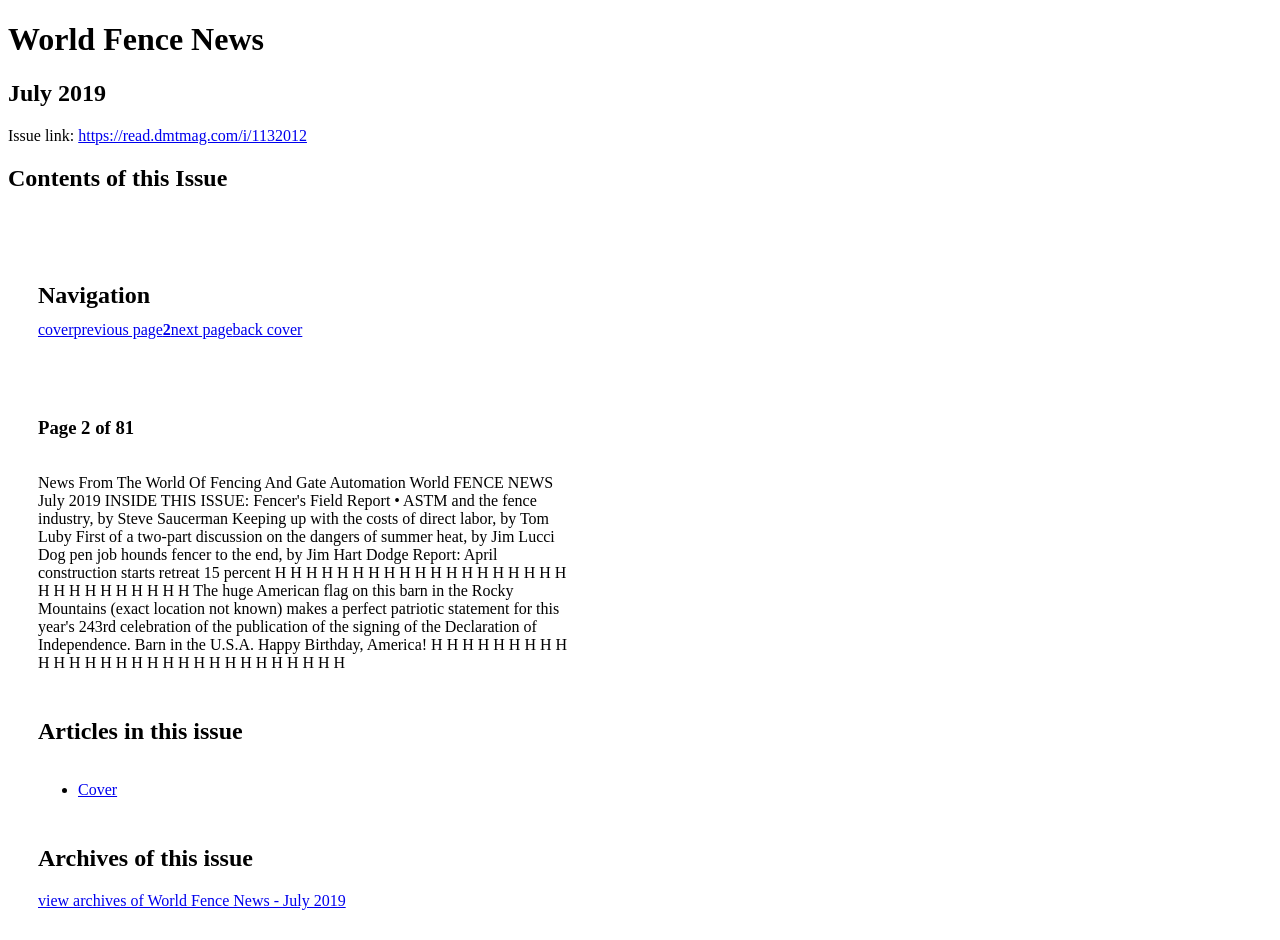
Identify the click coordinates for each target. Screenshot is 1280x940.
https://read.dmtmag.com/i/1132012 (192, 135)
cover (56, 329)
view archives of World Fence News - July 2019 (192, 900)
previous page (118, 329)
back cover (268, 329)
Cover (97, 789)
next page (202, 329)
